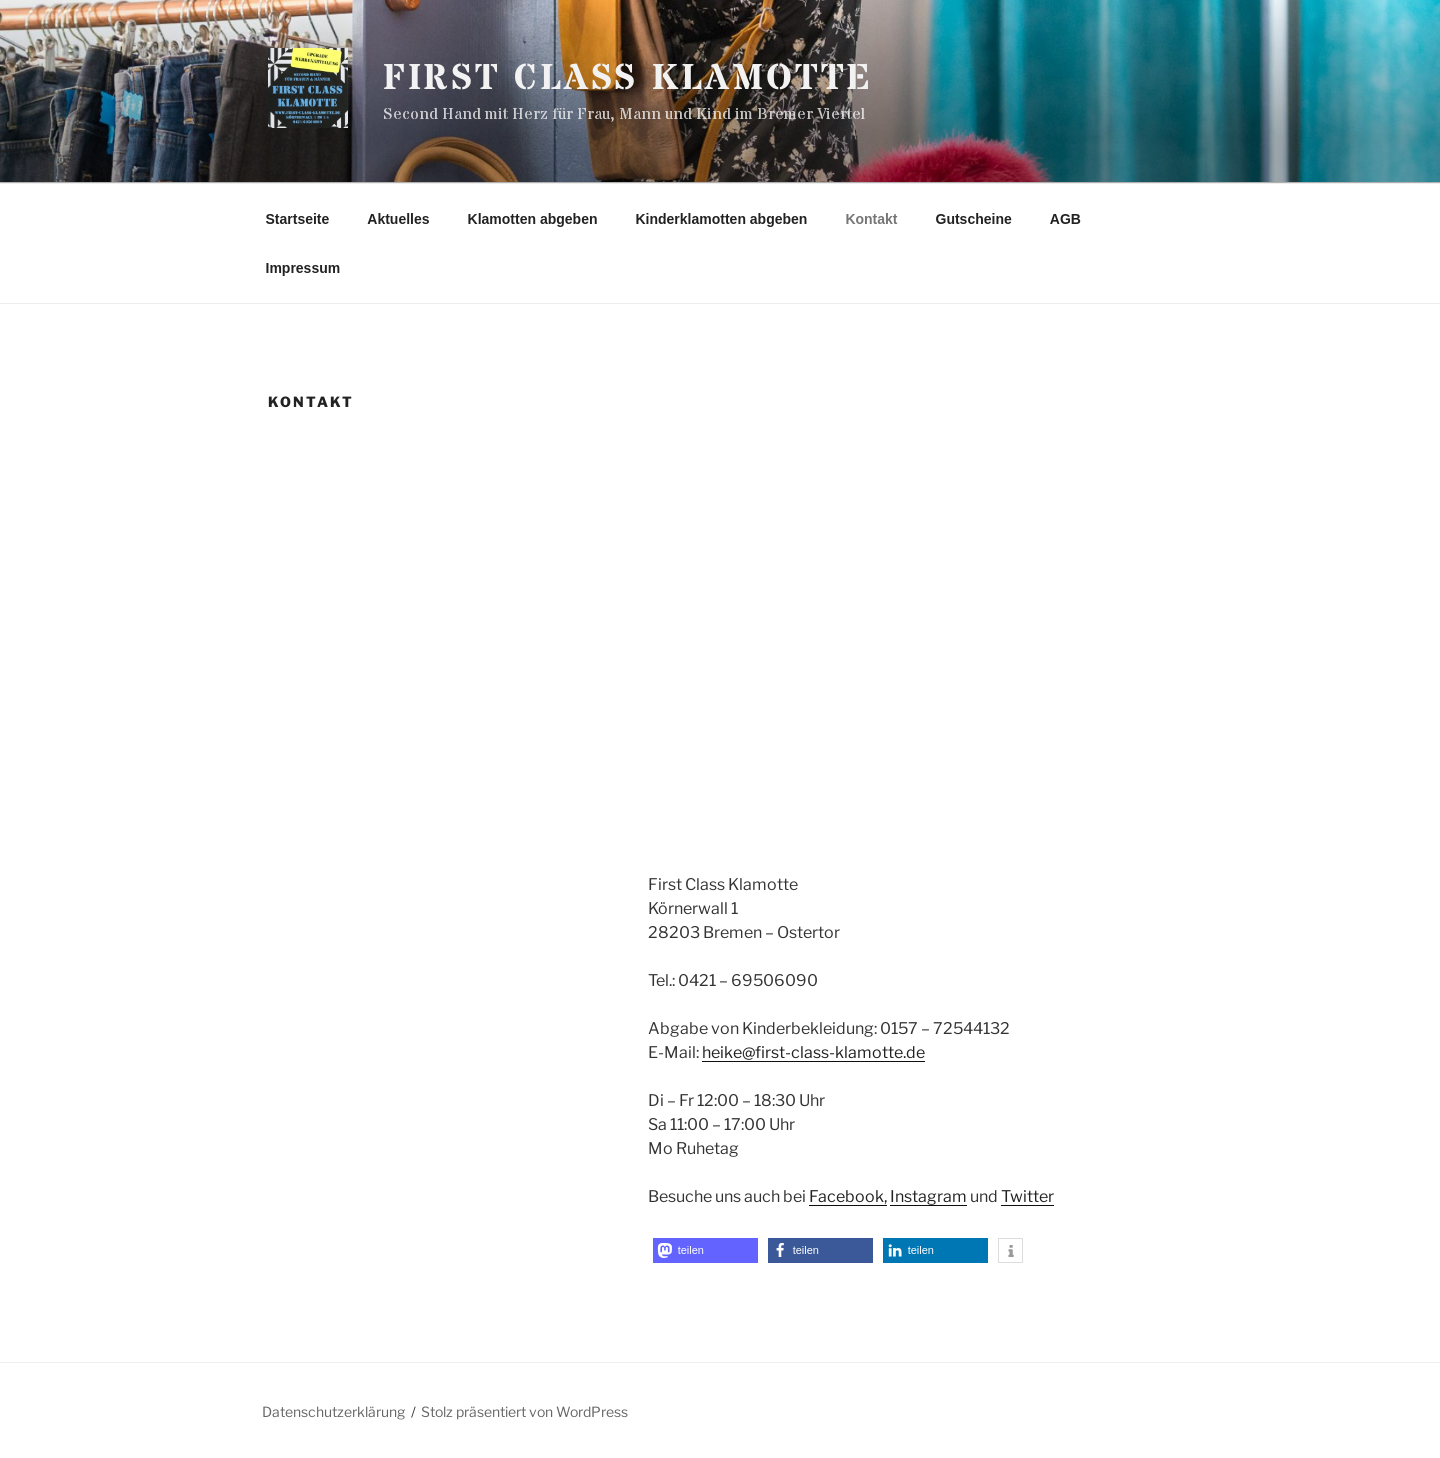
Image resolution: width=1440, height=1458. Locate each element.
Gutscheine (974, 219)
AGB (1065, 219)
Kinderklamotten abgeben (721, 219)
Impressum (303, 268)
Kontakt (871, 219)
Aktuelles (398, 219)
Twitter (1027, 1196)
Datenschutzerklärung (333, 1411)
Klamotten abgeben (533, 219)
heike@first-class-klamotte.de (813, 1052)
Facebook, (848, 1196)
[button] (705, 1250)
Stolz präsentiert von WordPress (524, 1411)
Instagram (928, 1196)
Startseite (298, 219)
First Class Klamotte (628, 79)
